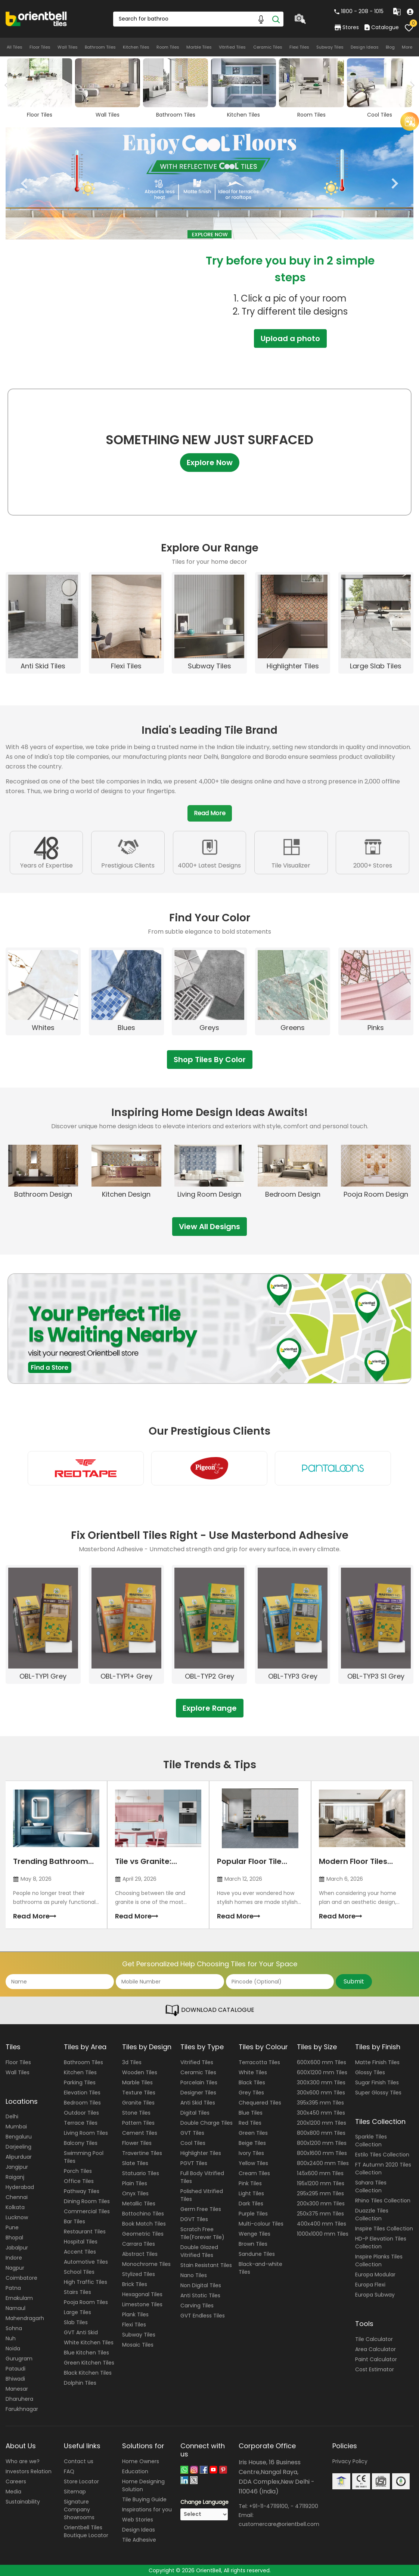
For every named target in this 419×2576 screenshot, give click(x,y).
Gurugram (19, 2358)
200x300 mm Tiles (321, 2203)
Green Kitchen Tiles (89, 2362)
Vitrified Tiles (232, 47)
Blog (390, 47)
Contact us (78, 2461)
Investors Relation (29, 2471)
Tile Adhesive (139, 2539)
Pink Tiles (250, 2183)
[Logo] (36, 18)
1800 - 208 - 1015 (359, 11)
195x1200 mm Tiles (320, 2183)
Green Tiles (253, 2133)
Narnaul (15, 2308)
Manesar (17, 2389)
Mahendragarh (25, 2318)
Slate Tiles (135, 2163)
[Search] (276, 19)
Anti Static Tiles (200, 2295)
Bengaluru (19, 2136)
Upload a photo (290, 338)
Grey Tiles (251, 2092)
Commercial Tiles (87, 2211)
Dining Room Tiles (87, 2201)
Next (410, 85)
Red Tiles (250, 2123)
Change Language (204, 2502)
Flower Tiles (137, 2143)
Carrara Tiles (138, 2244)
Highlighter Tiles (200, 2153)
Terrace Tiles (80, 2123)
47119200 (306, 2506)
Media (13, 2491)
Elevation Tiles (82, 2092)
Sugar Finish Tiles (377, 2082)
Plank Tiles (135, 2314)
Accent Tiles (80, 2251)
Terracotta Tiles (259, 2062)
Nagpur (15, 2268)
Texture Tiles (138, 2092)
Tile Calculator (374, 2339)
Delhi (12, 2116)
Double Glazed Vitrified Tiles (199, 2251)
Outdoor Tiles (81, 2112)
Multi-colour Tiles (261, 2223)
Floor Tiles (40, 47)
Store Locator (81, 2481)
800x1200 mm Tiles (322, 2143)
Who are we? (23, 2461)
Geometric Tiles (143, 2234)
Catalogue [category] (381, 27)
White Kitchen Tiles (89, 2342)
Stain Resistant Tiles (206, 2265)
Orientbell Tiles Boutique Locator (86, 2531)
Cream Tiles (254, 2173)
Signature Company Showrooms (79, 2509)
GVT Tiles (192, 2133)
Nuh (11, 2338)
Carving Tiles (197, 2305)
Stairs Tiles (77, 2292)
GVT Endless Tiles (202, 2315)
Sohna (14, 2328)
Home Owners (140, 2461)
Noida (13, 2348)
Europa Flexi (370, 2284)
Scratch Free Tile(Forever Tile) (202, 2233)
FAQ (69, 2471)
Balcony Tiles (80, 2143)
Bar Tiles (74, 2221)
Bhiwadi (15, 2378)
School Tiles (79, 2272)
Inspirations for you (147, 2509)
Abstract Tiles (140, 2254)
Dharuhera (19, 2399)
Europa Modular (375, 2274)
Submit (354, 1981)
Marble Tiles (199, 47)
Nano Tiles (193, 2275)
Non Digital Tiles (200, 2285)
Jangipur (17, 2167)
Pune (12, 2227)
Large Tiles (77, 2312)
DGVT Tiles (194, 2219)
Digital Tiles (195, 2112)
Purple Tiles (253, 2213)
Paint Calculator (376, 2359)
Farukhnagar (22, 2409)
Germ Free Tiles (200, 2209)
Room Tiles (167, 47)
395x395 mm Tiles (320, 2102)
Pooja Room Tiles (86, 2302)
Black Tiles (252, 2082)
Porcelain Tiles (198, 2082)
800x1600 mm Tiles (322, 2153)
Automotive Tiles (86, 2262)
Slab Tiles (76, 2322)
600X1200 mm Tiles (322, 2072)
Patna (13, 2288)
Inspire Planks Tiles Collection (379, 2260)
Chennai (17, 2197)
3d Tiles (132, 2062)
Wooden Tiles (139, 2072)
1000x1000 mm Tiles (322, 2234)
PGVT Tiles (193, 2163)
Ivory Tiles (251, 2153)
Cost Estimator (374, 2369)
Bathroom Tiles (100, 47)
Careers (16, 2481)
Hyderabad (20, 2187)
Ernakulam (19, 2298)
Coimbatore (21, 2278)
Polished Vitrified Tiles (201, 2195)
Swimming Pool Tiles (83, 2157)
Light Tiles (251, 2193)
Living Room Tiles (86, 2133)
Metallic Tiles (138, 2203)
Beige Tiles (252, 2143)
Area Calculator (375, 2349)
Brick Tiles (134, 2284)
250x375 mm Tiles (320, 2213)
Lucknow (17, 2217)
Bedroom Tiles (82, 2102)
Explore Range (210, 1708)
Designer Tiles (198, 2092)
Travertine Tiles (142, 2153)
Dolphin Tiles (80, 2383)
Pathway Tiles (81, 2191)
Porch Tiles (78, 2171)
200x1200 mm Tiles (321, 2123)
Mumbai (16, 2126)
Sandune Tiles (257, 2254)
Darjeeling (18, 2146)
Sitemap (75, 2491)
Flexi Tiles (299, 47)
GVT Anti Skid (81, 2332)
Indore (14, 2257)
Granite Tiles (138, 2102)
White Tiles (253, 2072)
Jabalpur (17, 2247)
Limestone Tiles (142, 2304)
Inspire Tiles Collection (384, 2228)
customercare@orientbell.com (279, 2524)
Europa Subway (375, 2294)
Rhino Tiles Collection (382, 2200)
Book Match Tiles (144, 2223)
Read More (210, 813)
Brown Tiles (253, 2244)
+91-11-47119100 (268, 2506)
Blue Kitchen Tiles (86, 2352)
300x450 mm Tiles (321, 2112)
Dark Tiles (251, 2203)
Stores (347, 27)
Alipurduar (19, 2157)
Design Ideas (365, 47)
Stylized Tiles (138, 2274)
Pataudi (15, 2368)
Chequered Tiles (260, 2102)
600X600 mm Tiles (321, 2062)
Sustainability (23, 2501)
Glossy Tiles (370, 2072)
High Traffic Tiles (85, 2282)
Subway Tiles (330, 47)
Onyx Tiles (135, 2193)
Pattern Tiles (138, 2123)
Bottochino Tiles (143, 2213)
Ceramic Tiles (267, 47)
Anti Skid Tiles (197, 2102)
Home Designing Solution (143, 2485)
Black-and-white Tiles (260, 2268)
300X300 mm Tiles (321, 2082)
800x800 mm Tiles (321, 2133)
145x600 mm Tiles (320, 2173)
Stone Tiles (136, 2112)
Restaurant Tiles (85, 2231)
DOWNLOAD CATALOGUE (209, 2010)
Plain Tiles (134, 2183)
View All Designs (209, 1226)
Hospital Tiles (80, 2241)
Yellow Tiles (253, 2163)
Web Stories (137, 2519)
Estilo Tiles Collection (382, 2154)
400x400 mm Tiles (321, 2223)
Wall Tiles (68, 47)
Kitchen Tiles (136, 47)
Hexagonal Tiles (142, 2294)
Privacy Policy (349, 2461)
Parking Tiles (80, 2082)
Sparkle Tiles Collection (371, 2140)
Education (135, 2471)
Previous (24, 183)
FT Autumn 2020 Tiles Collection (383, 2168)
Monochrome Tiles (146, 2264)
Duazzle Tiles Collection (371, 2214)
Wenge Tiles (254, 2234)
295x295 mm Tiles (320, 2193)
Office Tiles (79, 2181)
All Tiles (14, 47)
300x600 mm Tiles (321, 2092)
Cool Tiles (192, 2143)
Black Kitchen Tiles (88, 2372)
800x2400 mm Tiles (323, 2163)
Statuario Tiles (140, 2173)
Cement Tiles (139, 2133)
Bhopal (14, 2237)
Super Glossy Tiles (378, 2092)
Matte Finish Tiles (377, 2062)
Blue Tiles (251, 2112)
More (407, 47)
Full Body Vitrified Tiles (202, 2177)
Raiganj (15, 2177)
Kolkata (15, 2207)
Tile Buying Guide (144, 2499)
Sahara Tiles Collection (371, 2186)
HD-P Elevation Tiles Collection (380, 2242)
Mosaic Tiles (137, 2344)
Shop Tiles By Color (210, 1059)
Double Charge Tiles (206, 2123)
